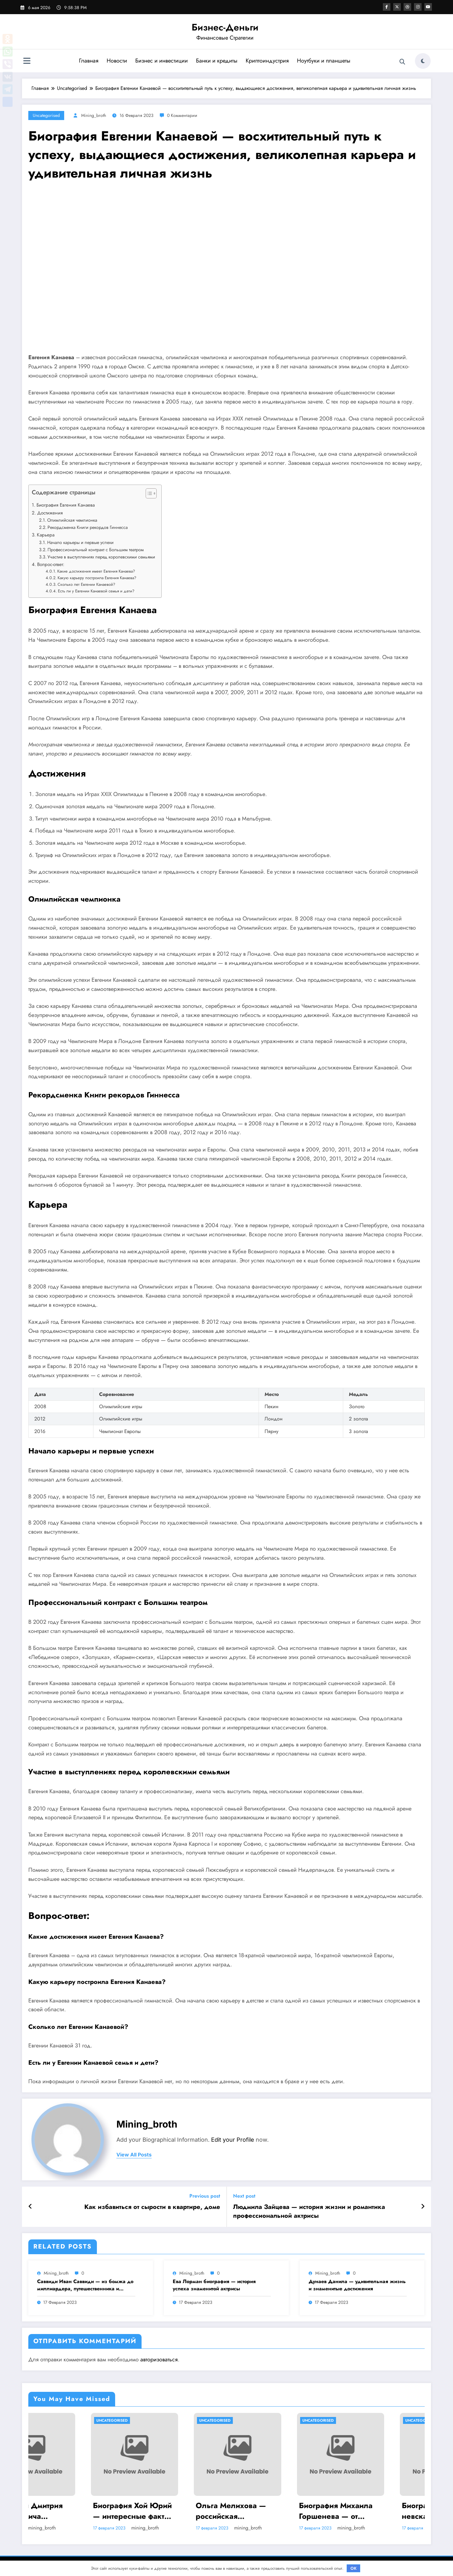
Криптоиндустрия (267, 61)
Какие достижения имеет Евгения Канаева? (96, 571)
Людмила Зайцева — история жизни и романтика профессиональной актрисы (309, 2211)
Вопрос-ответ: (50, 564)
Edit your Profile (232, 2139)
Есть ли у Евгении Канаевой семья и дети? (96, 591)
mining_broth (93, 115)
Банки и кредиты (217, 61)
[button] (148, 494)
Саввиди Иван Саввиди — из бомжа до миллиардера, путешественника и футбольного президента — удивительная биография (85, 2285)
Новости (117, 61)
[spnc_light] (423, 61)
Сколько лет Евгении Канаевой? (86, 584)
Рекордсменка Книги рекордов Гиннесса (88, 527)
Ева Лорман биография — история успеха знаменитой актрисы (214, 2285)
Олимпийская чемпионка (72, 520)
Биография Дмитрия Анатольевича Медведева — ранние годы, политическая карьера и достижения (70, 2510)
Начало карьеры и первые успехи (80, 542)
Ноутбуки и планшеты (323, 61)
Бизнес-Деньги (225, 27)
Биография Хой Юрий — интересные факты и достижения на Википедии (172, 2510)
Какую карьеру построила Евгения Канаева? (97, 578)
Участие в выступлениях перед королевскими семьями (101, 557)
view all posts (134, 2155)
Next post (244, 2196)
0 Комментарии (182, 115)
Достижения (50, 512)
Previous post (204, 2196)
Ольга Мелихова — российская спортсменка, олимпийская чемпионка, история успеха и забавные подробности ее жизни (272, 2510)
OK (353, 2568)
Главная (88, 61)
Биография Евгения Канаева (65, 505)
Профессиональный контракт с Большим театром (96, 550)
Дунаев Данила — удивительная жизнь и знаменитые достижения (357, 2285)
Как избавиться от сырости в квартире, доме (152, 2207)
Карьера (45, 534)
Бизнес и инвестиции (161, 61)
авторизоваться (159, 2359)
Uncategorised (46, 115)
